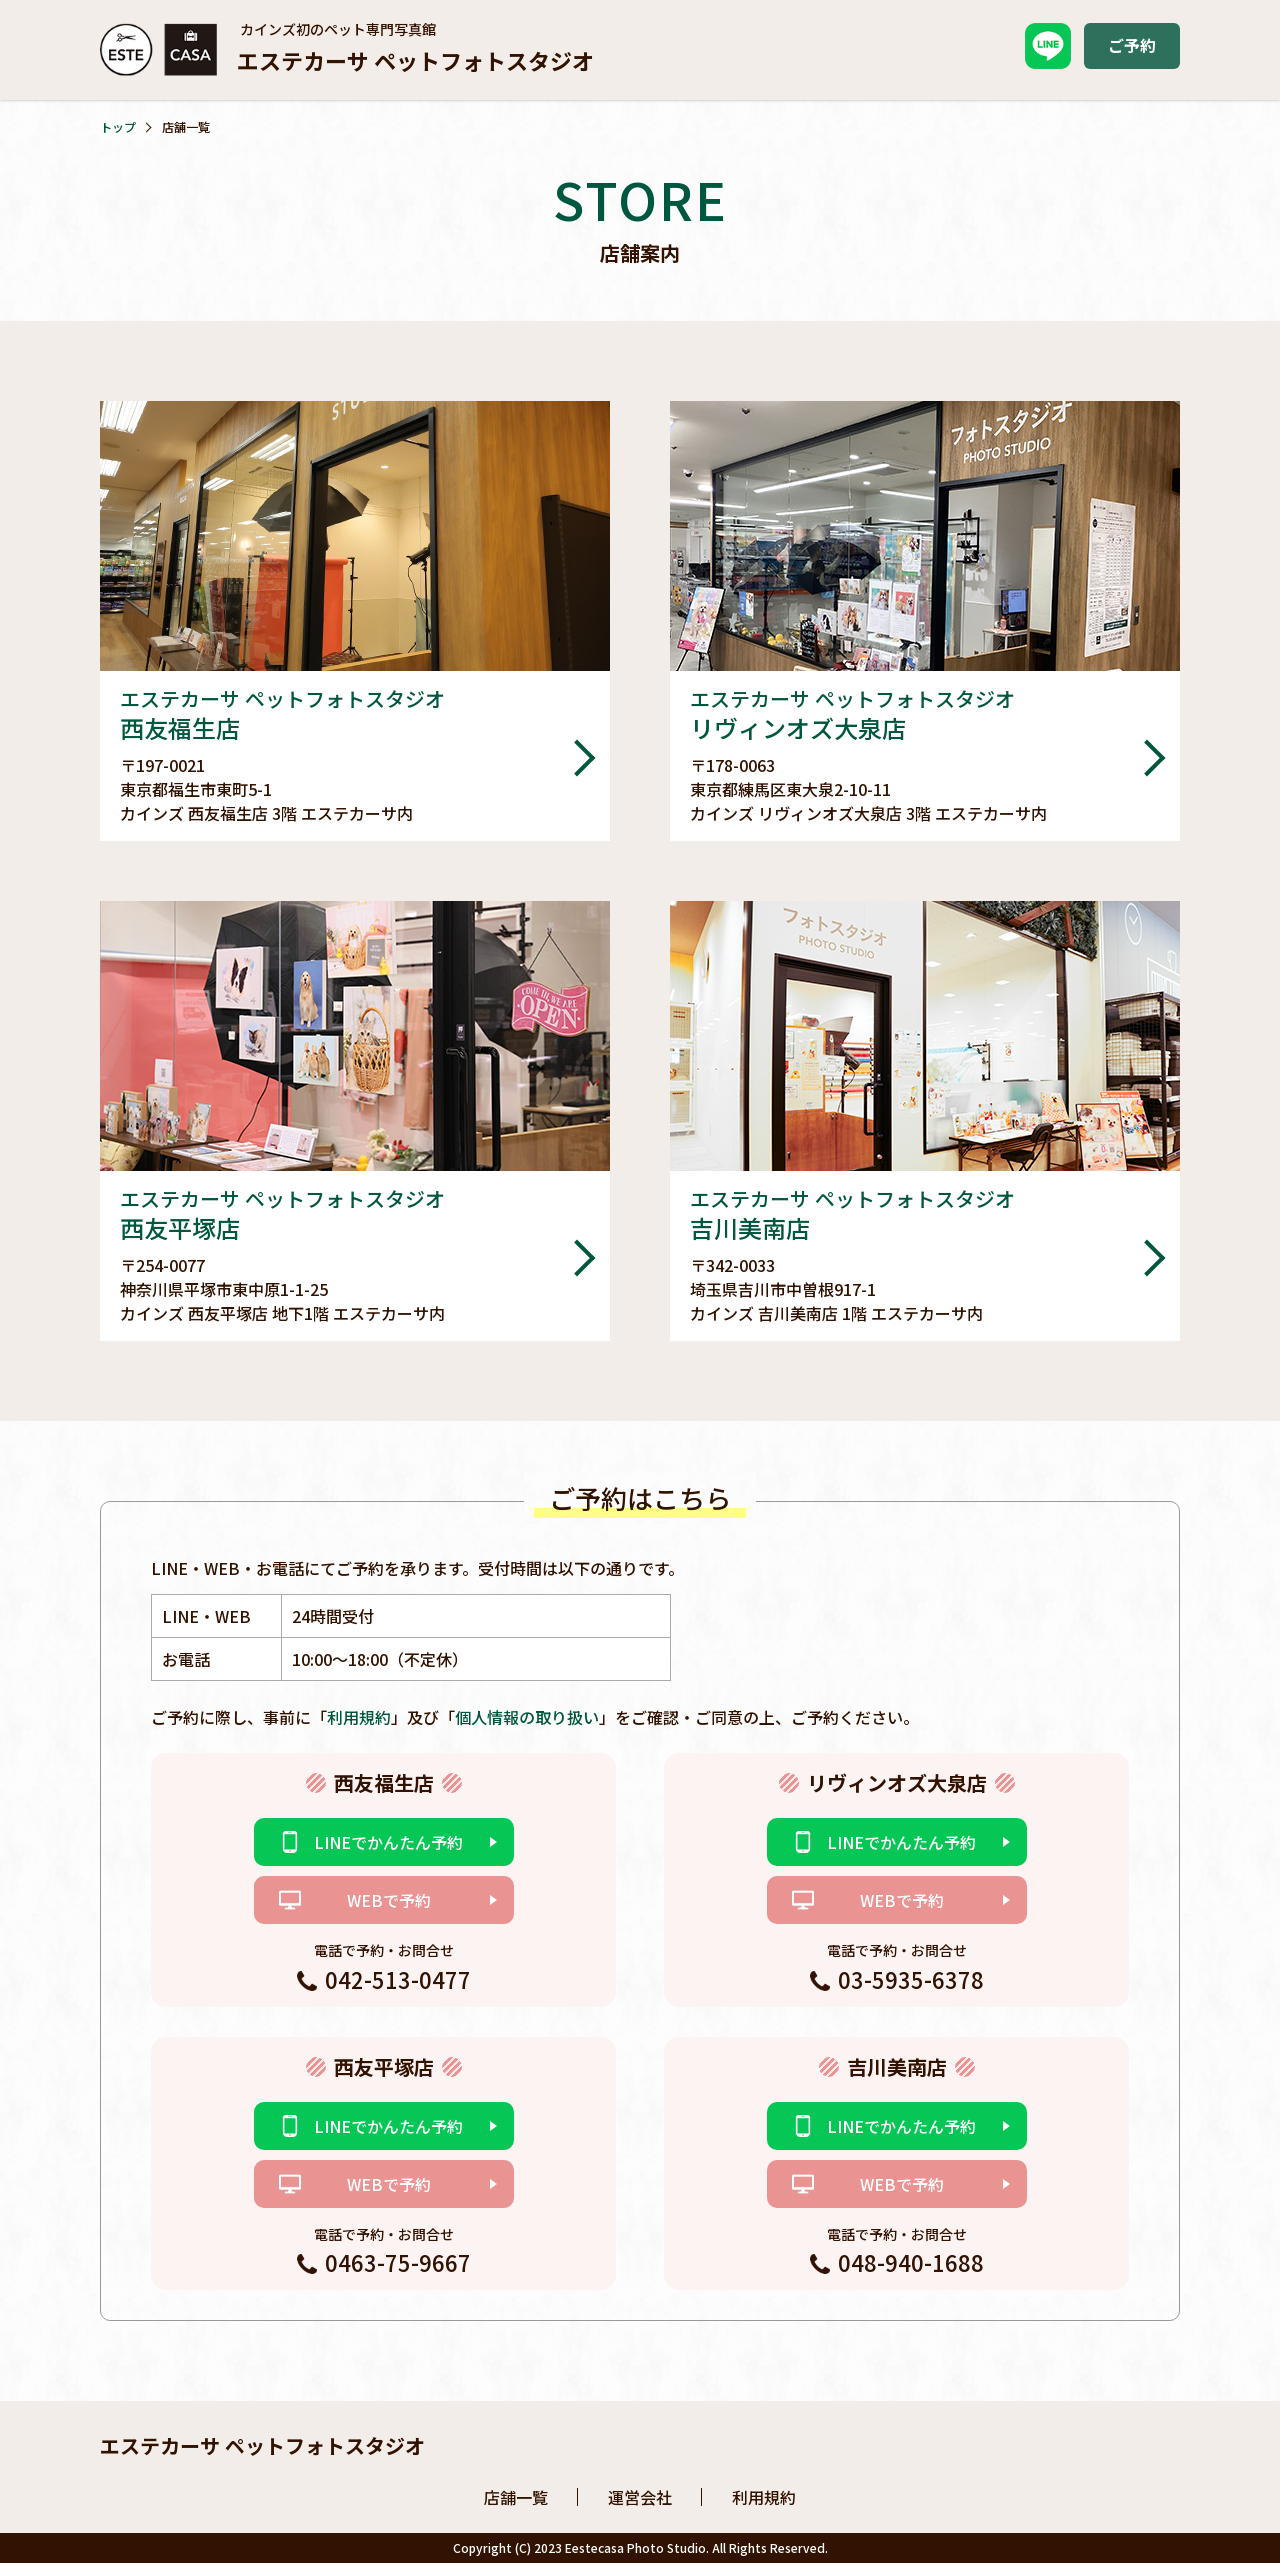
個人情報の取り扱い (527, 1717)
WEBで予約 (389, 1900)
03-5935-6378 (911, 1979)
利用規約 (359, 1717)
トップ (118, 126)
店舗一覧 (516, 2497)
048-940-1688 (911, 2262)
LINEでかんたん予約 (388, 1842)
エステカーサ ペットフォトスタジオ (262, 2445)
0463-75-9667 (398, 2262)
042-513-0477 (398, 1979)
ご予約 (1132, 45)
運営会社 (640, 2497)
